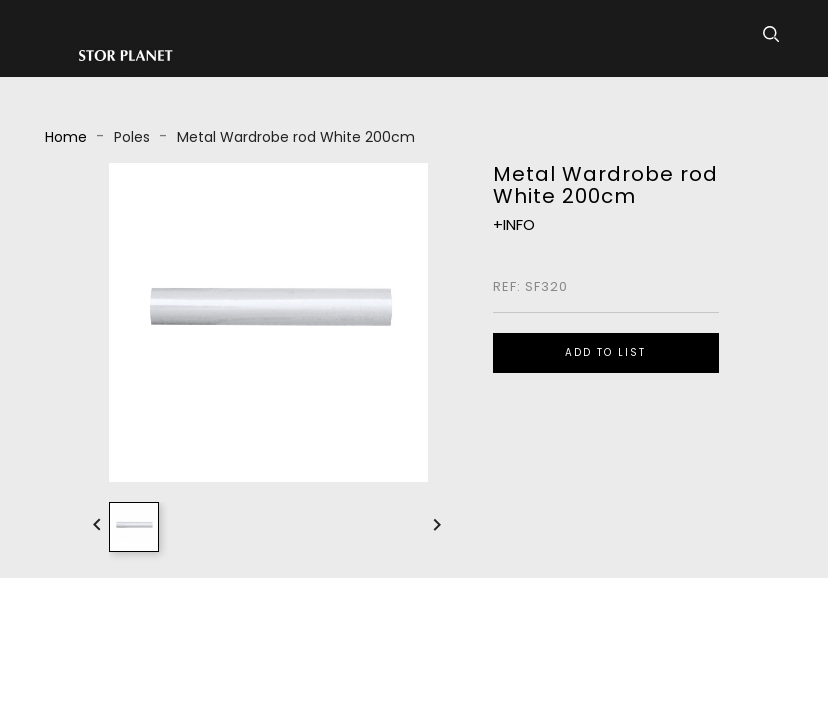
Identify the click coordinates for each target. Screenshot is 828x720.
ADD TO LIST (605, 352)
